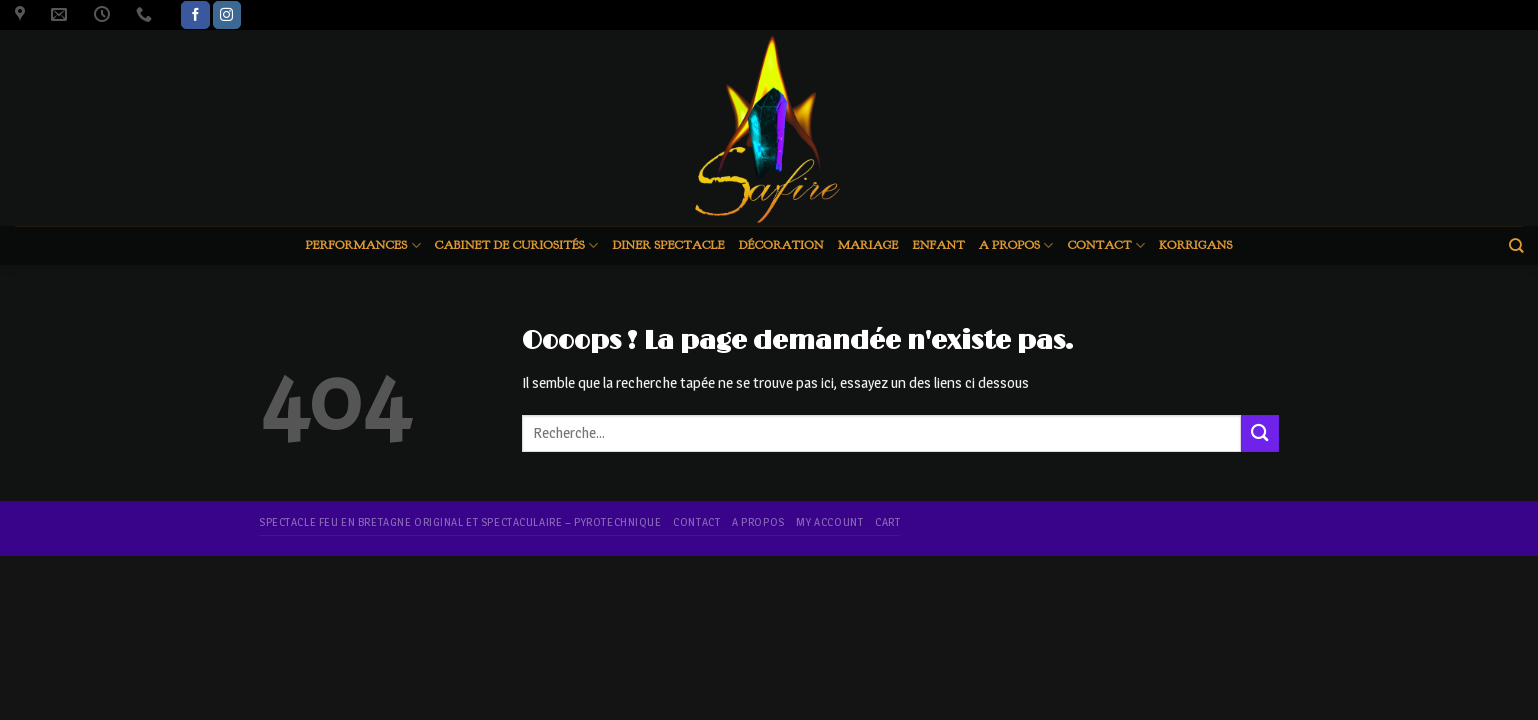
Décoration (781, 245)
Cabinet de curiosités (517, 245)
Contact (1106, 245)
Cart (887, 522)
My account (829, 522)
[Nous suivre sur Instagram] (227, 15)
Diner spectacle (668, 245)
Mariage (868, 245)
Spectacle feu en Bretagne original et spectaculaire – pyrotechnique (460, 522)
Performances (362, 245)
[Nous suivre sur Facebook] (195, 15)
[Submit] (1260, 433)
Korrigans (1196, 245)
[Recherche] (1516, 245)
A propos (1016, 245)
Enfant (939, 245)
